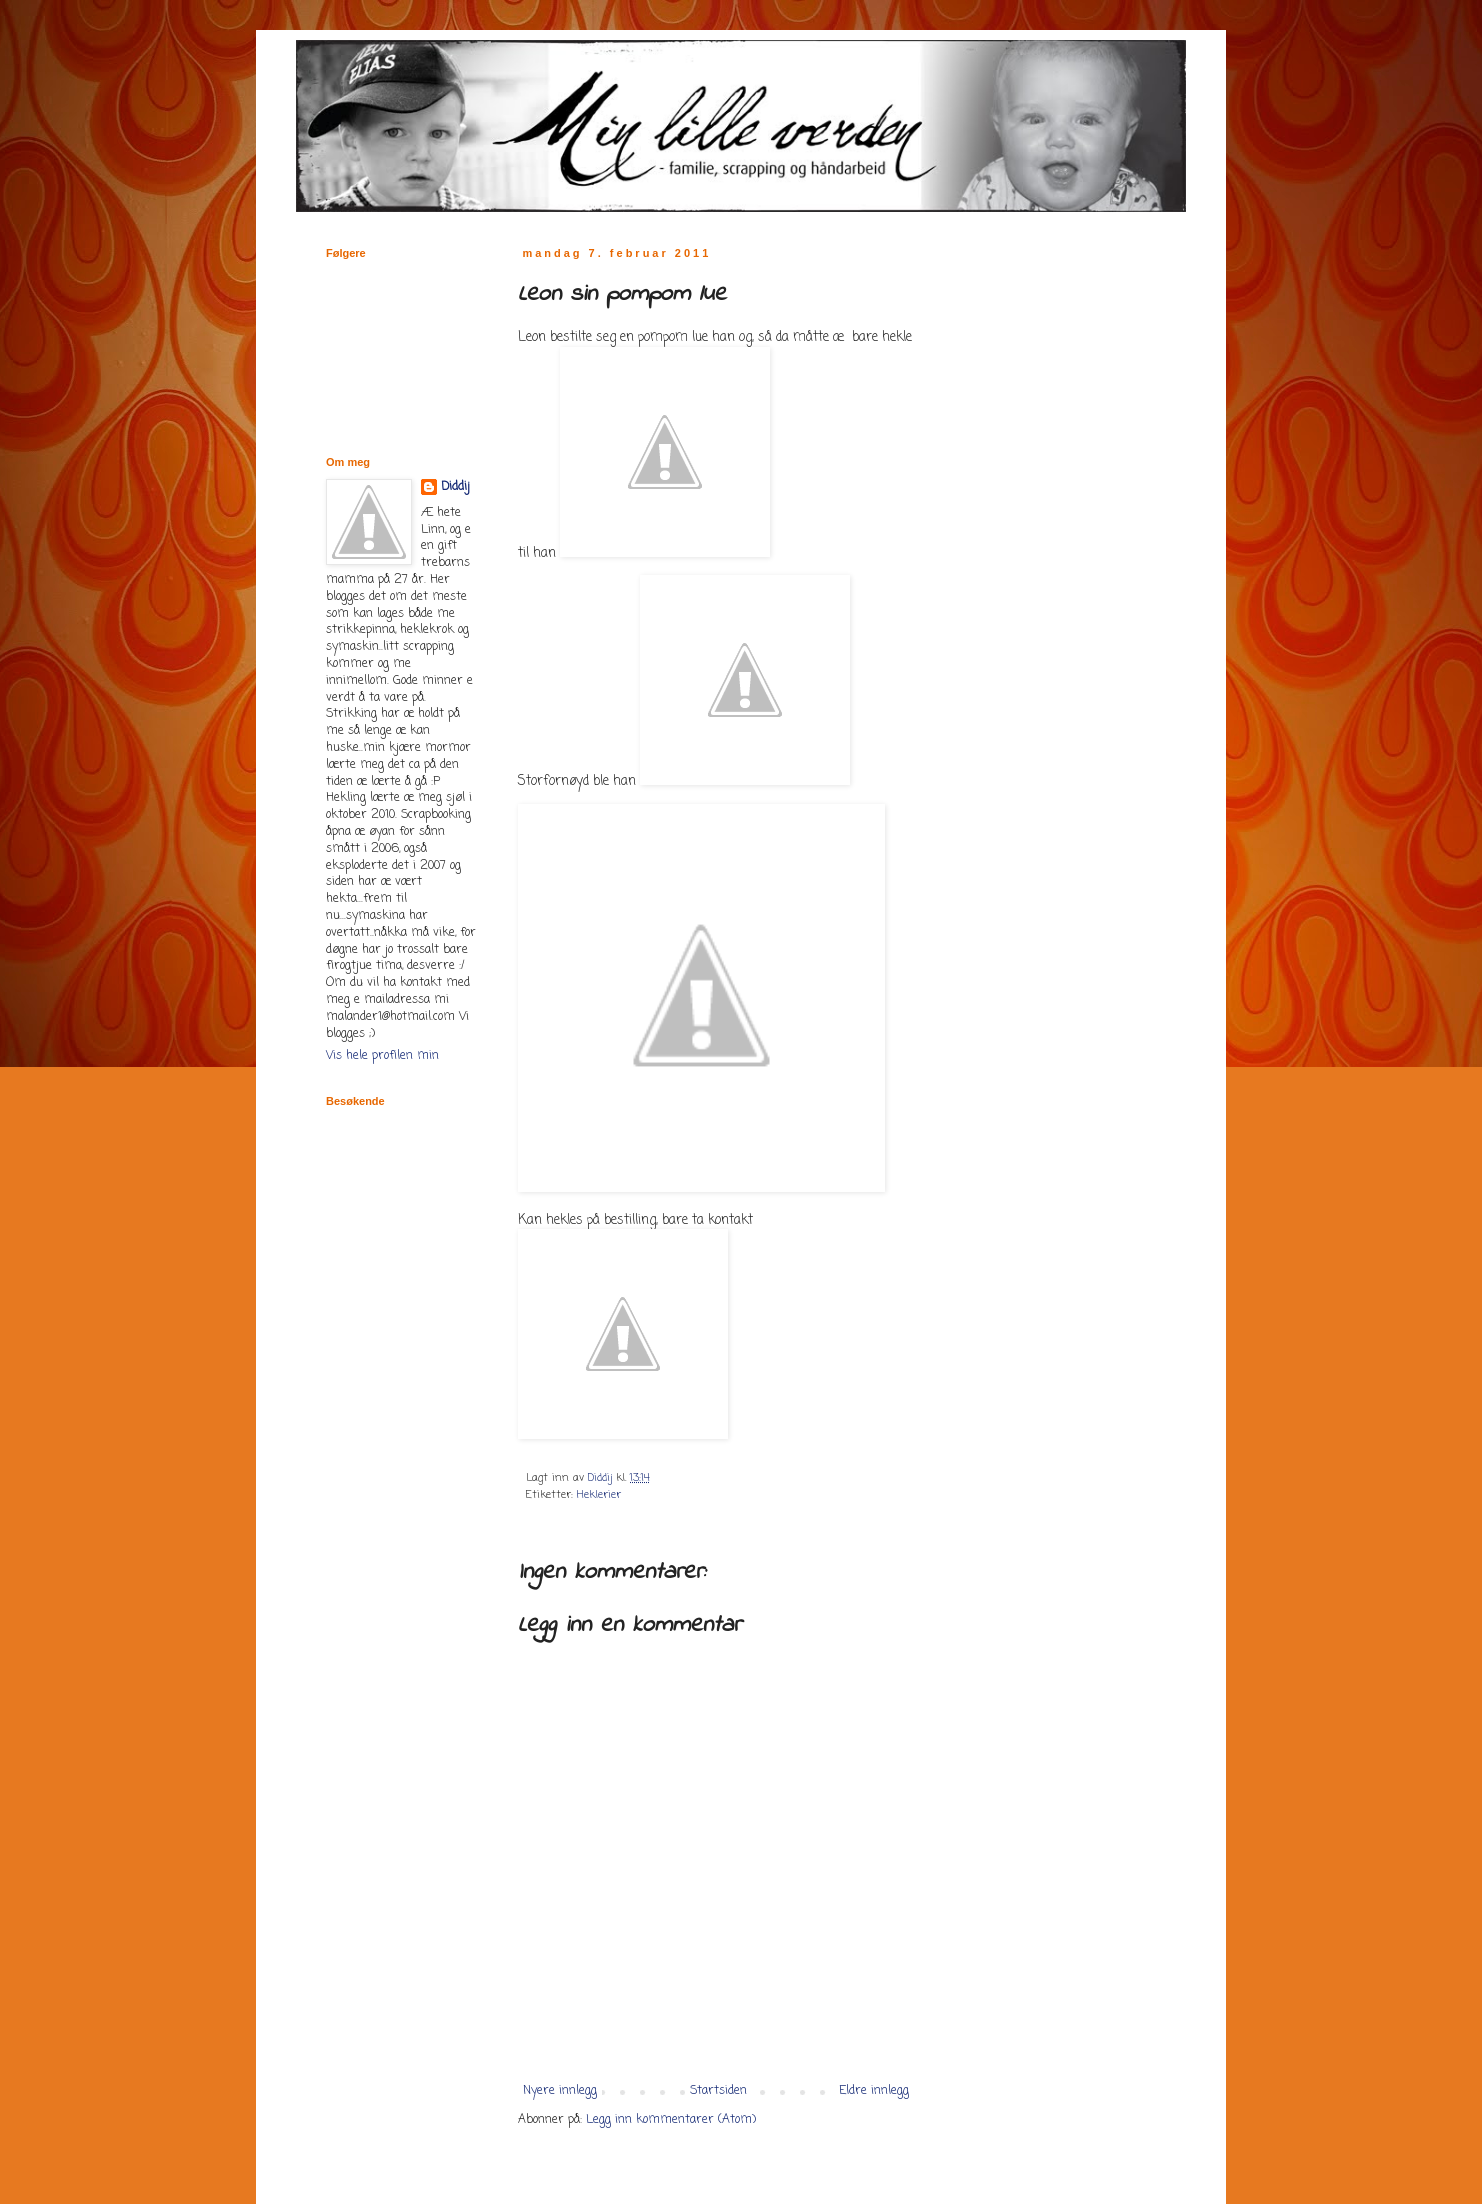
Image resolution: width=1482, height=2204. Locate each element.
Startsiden (718, 2091)
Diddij (455, 487)
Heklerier (599, 1495)
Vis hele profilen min (382, 1056)
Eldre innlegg (874, 2091)
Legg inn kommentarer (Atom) (671, 2120)
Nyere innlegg (560, 2091)
